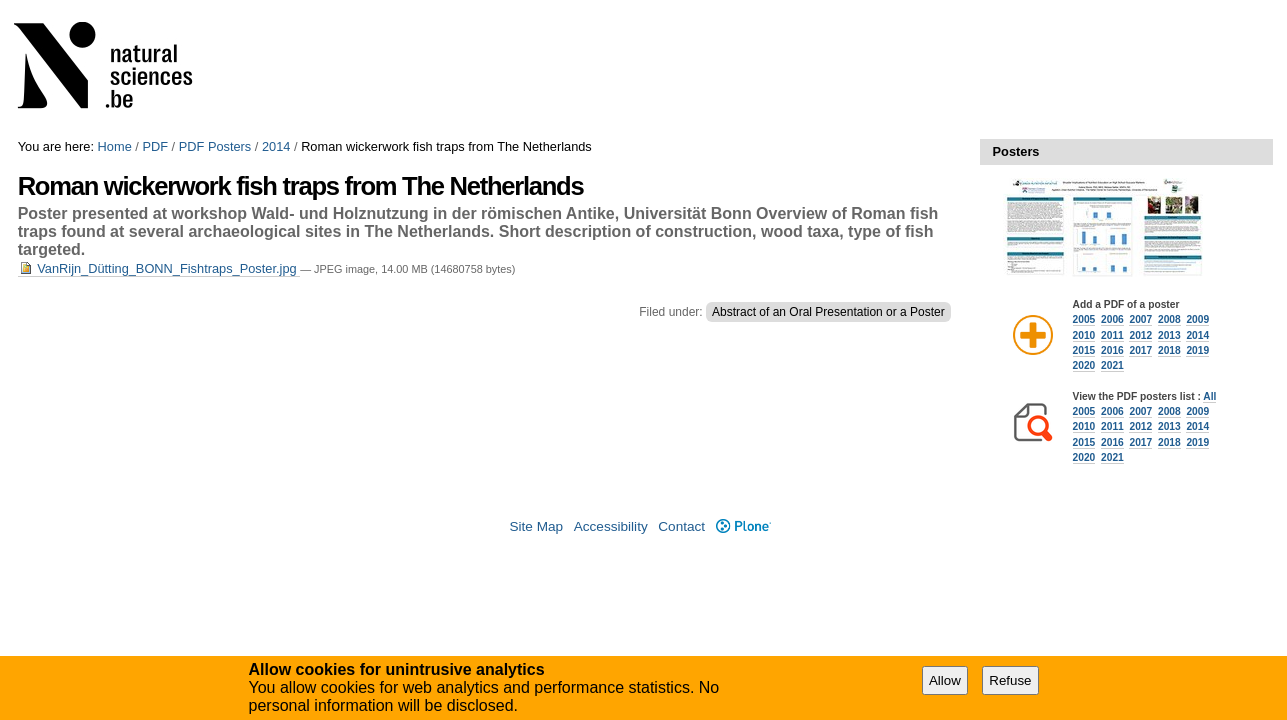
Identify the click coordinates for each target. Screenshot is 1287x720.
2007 (1140, 319)
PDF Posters (215, 146)
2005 (1084, 319)
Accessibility (611, 526)
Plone (743, 526)
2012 (1140, 335)
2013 (1169, 335)
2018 (1169, 350)
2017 (1140, 350)
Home (115, 146)
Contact (681, 526)
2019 (1197, 350)
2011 (1112, 335)
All (1209, 396)
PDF (155, 146)
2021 (1112, 365)
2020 (1084, 365)
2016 (1112, 350)
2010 (1084, 335)
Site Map (536, 526)
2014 (276, 146)
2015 (1084, 350)
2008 (1169, 319)
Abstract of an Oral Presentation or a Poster (828, 312)
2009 (1197, 319)
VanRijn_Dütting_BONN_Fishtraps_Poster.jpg (159, 268)
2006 (1112, 319)
